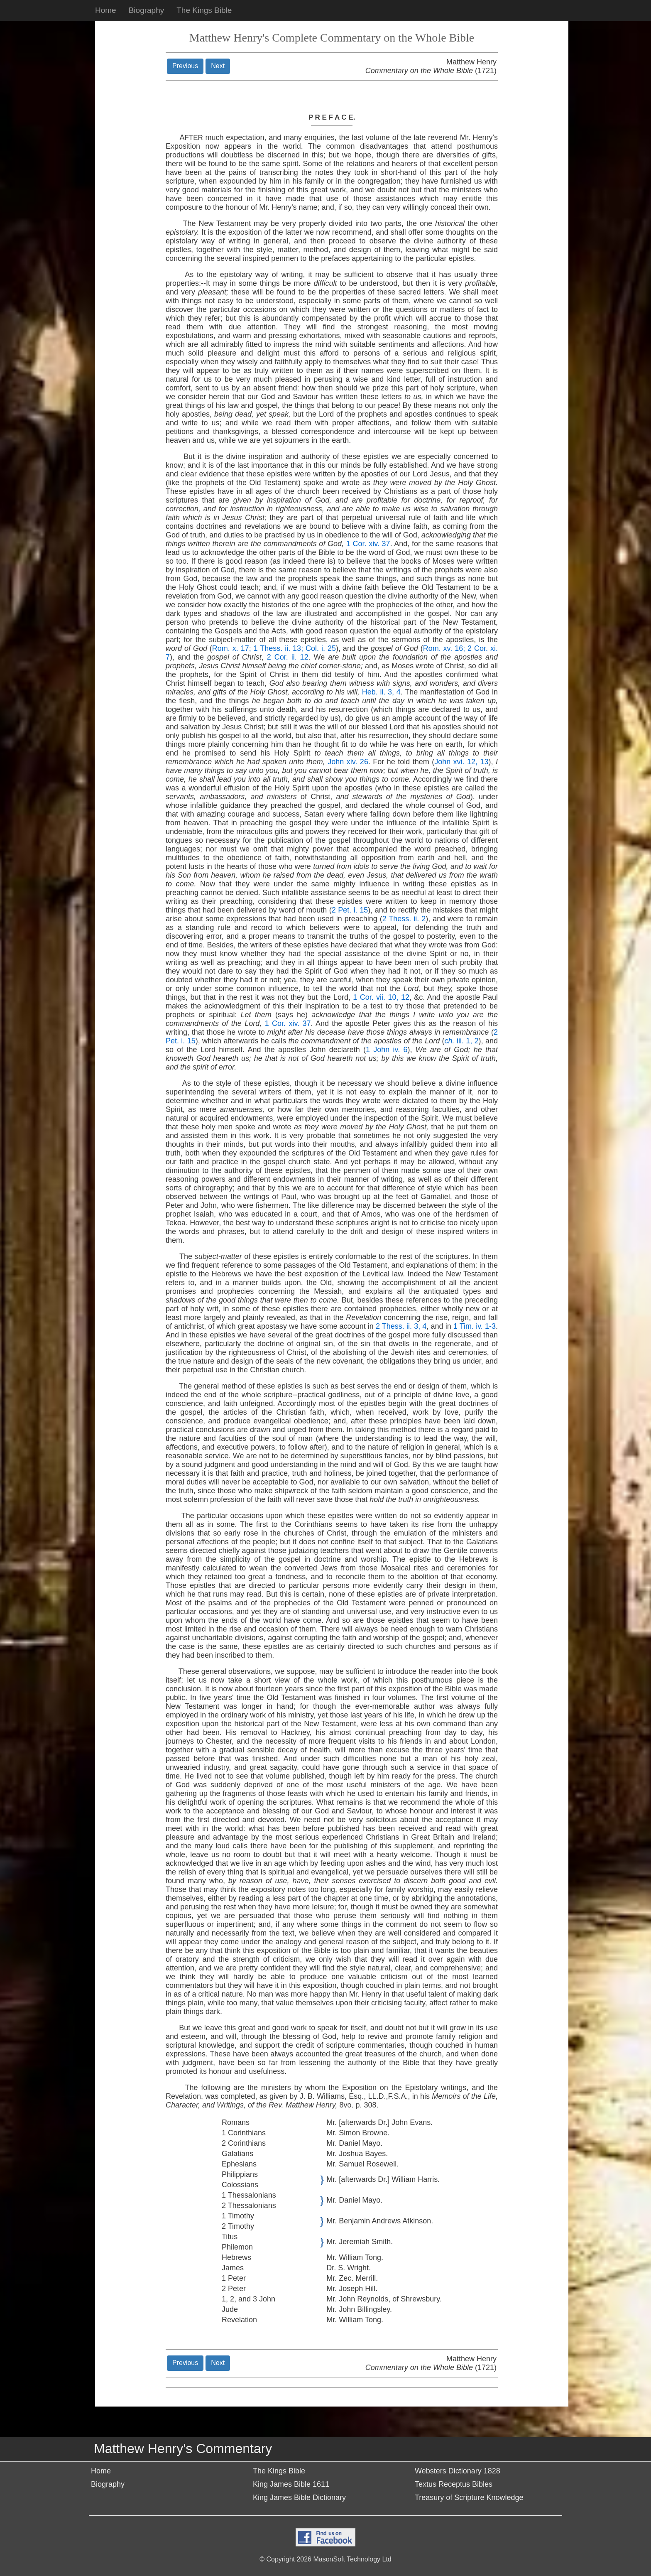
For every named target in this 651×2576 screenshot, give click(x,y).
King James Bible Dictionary (299, 2497)
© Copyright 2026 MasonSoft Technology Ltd (325, 2559)
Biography (146, 10)
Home (105, 10)
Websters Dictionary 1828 (457, 2471)
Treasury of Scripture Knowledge (469, 2497)
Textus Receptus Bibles (453, 2484)
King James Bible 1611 (291, 2484)
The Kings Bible (204, 10)
